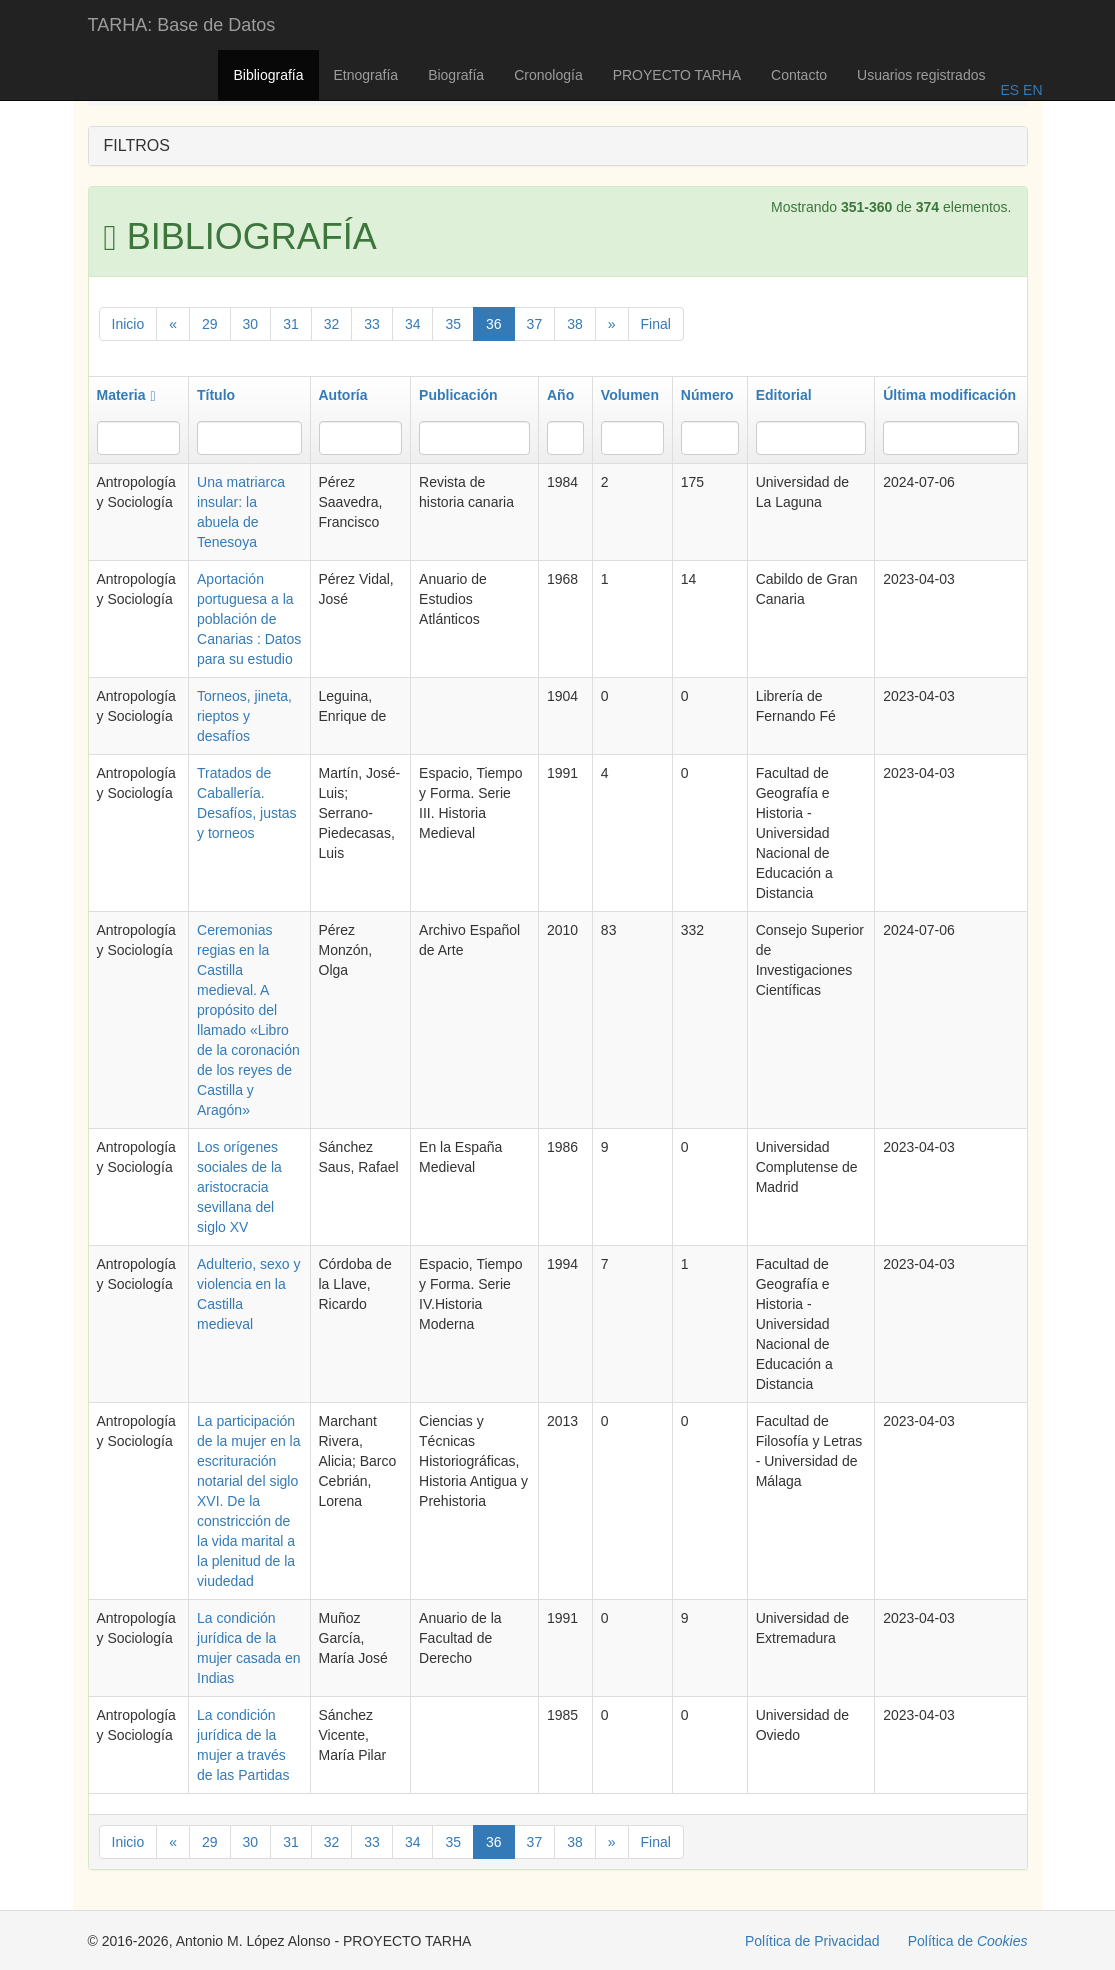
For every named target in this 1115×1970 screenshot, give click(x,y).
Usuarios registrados (921, 75)
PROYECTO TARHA (677, 75)
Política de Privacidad (812, 1941)
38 (575, 324)
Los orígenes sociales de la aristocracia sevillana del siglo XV (239, 1187)
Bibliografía (268, 75)
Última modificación (949, 395)
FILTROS (137, 145)
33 (372, 324)
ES (1009, 90)
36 (494, 324)
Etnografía (366, 75)
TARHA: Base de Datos (182, 25)
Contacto (799, 75)
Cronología (548, 75)
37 (535, 324)
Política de (968, 1941)
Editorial (784, 395)
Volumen (630, 395)
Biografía (456, 75)
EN (1030, 90)
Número (707, 395)
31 (291, 324)
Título (216, 395)
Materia (126, 395)
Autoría (343, 395)
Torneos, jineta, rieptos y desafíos (244, 716)
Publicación (458, 395)
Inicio (128, 324)
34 (413, 324)
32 (332, 324)
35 (453, 324)
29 (210, 324)
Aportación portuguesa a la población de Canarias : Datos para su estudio (249, 619)
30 (251, 324)
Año (560, 395)
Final (656, 324)
